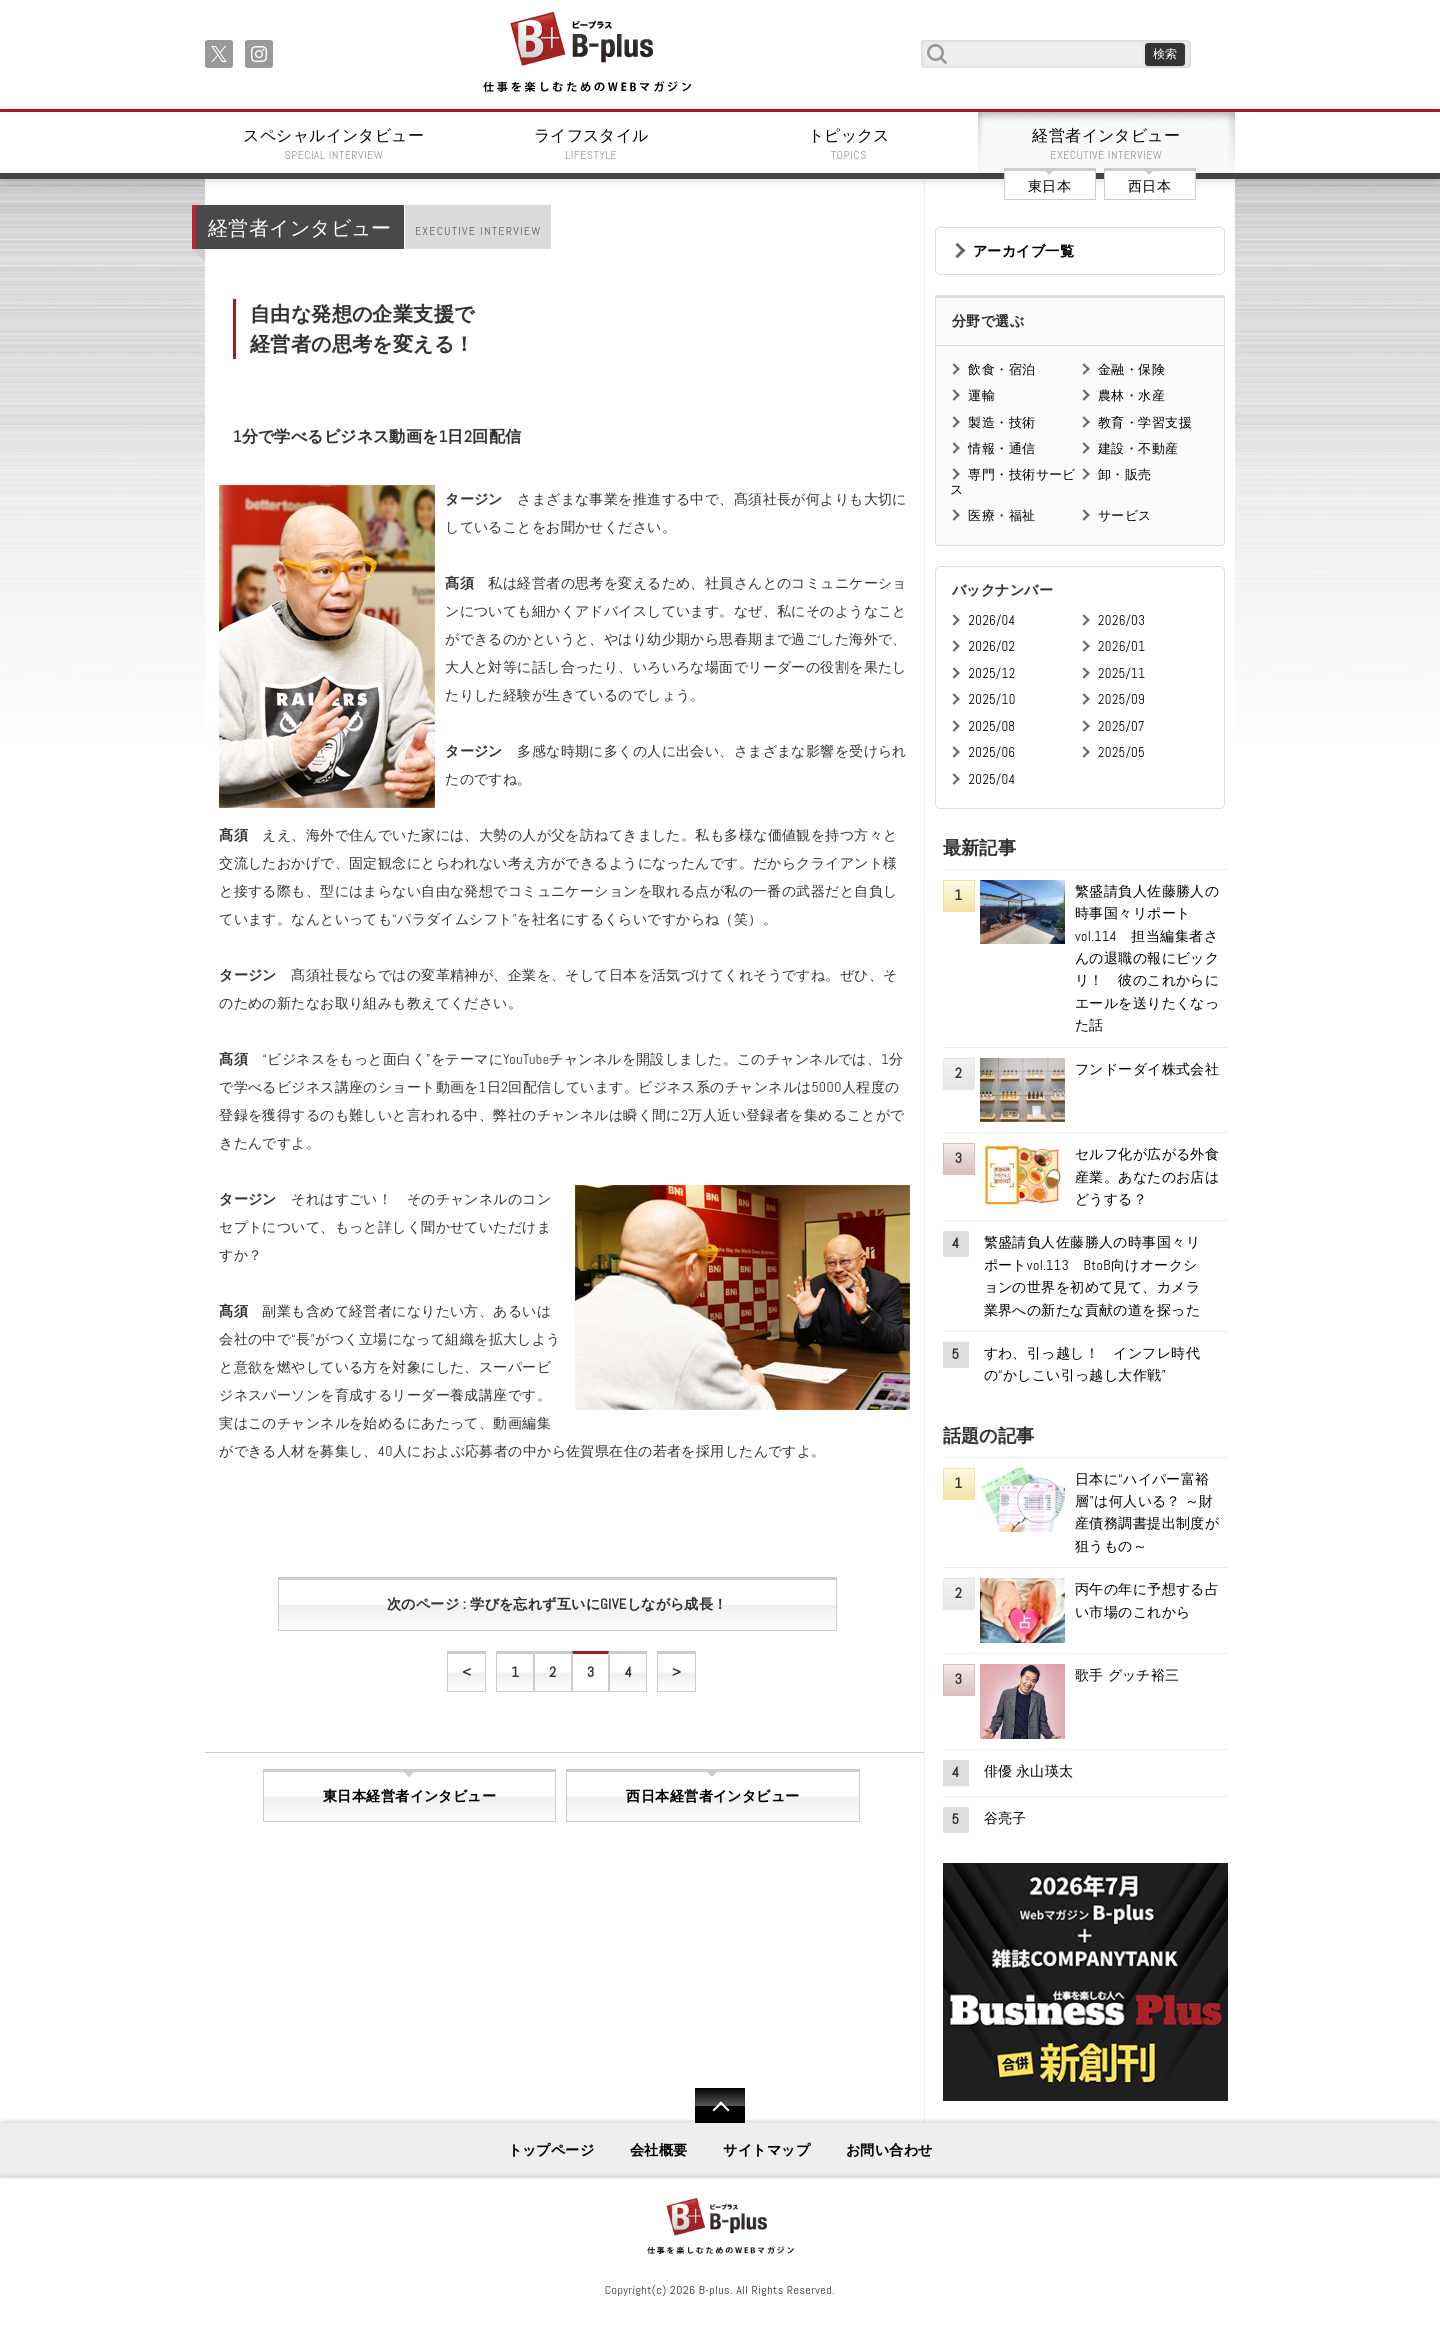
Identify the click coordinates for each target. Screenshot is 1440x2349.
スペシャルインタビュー (334, 144)
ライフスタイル (592, 144)
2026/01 (1121, 646)
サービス (1125, 515)
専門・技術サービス (1012, 481)
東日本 (1049, 186)
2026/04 (991, 620)
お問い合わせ (889, 2150)
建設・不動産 (1138, 448)
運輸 (981, 395)
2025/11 (1121, 673)
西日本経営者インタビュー (712, 1796)
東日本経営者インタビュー (409, 1796)
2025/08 (991, 726)
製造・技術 (1001, 422)
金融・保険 (1131, 369)
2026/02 (991, 646)
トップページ (551, 2150)
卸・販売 (1125, 474)
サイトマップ (766, 2150)
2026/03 (1121, 620)
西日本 (1149, 186)
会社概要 (659, 2150)
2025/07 (1121, 726)
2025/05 (1121, 752)
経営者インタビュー (1107, 144)
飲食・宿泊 (1001, 369)
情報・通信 (1001, 448)
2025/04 (991, 779)
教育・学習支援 (1145, 422)
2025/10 (991, 699)
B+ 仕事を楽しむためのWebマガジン (586, 53)
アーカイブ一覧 (1023, 251)
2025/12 (991, 673)
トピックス (849, 144)
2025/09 (1121, 699)
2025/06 (991, 752)
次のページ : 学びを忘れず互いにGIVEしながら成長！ (557, 1604)
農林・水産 (1131, 395)
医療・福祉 (1001, 515)
